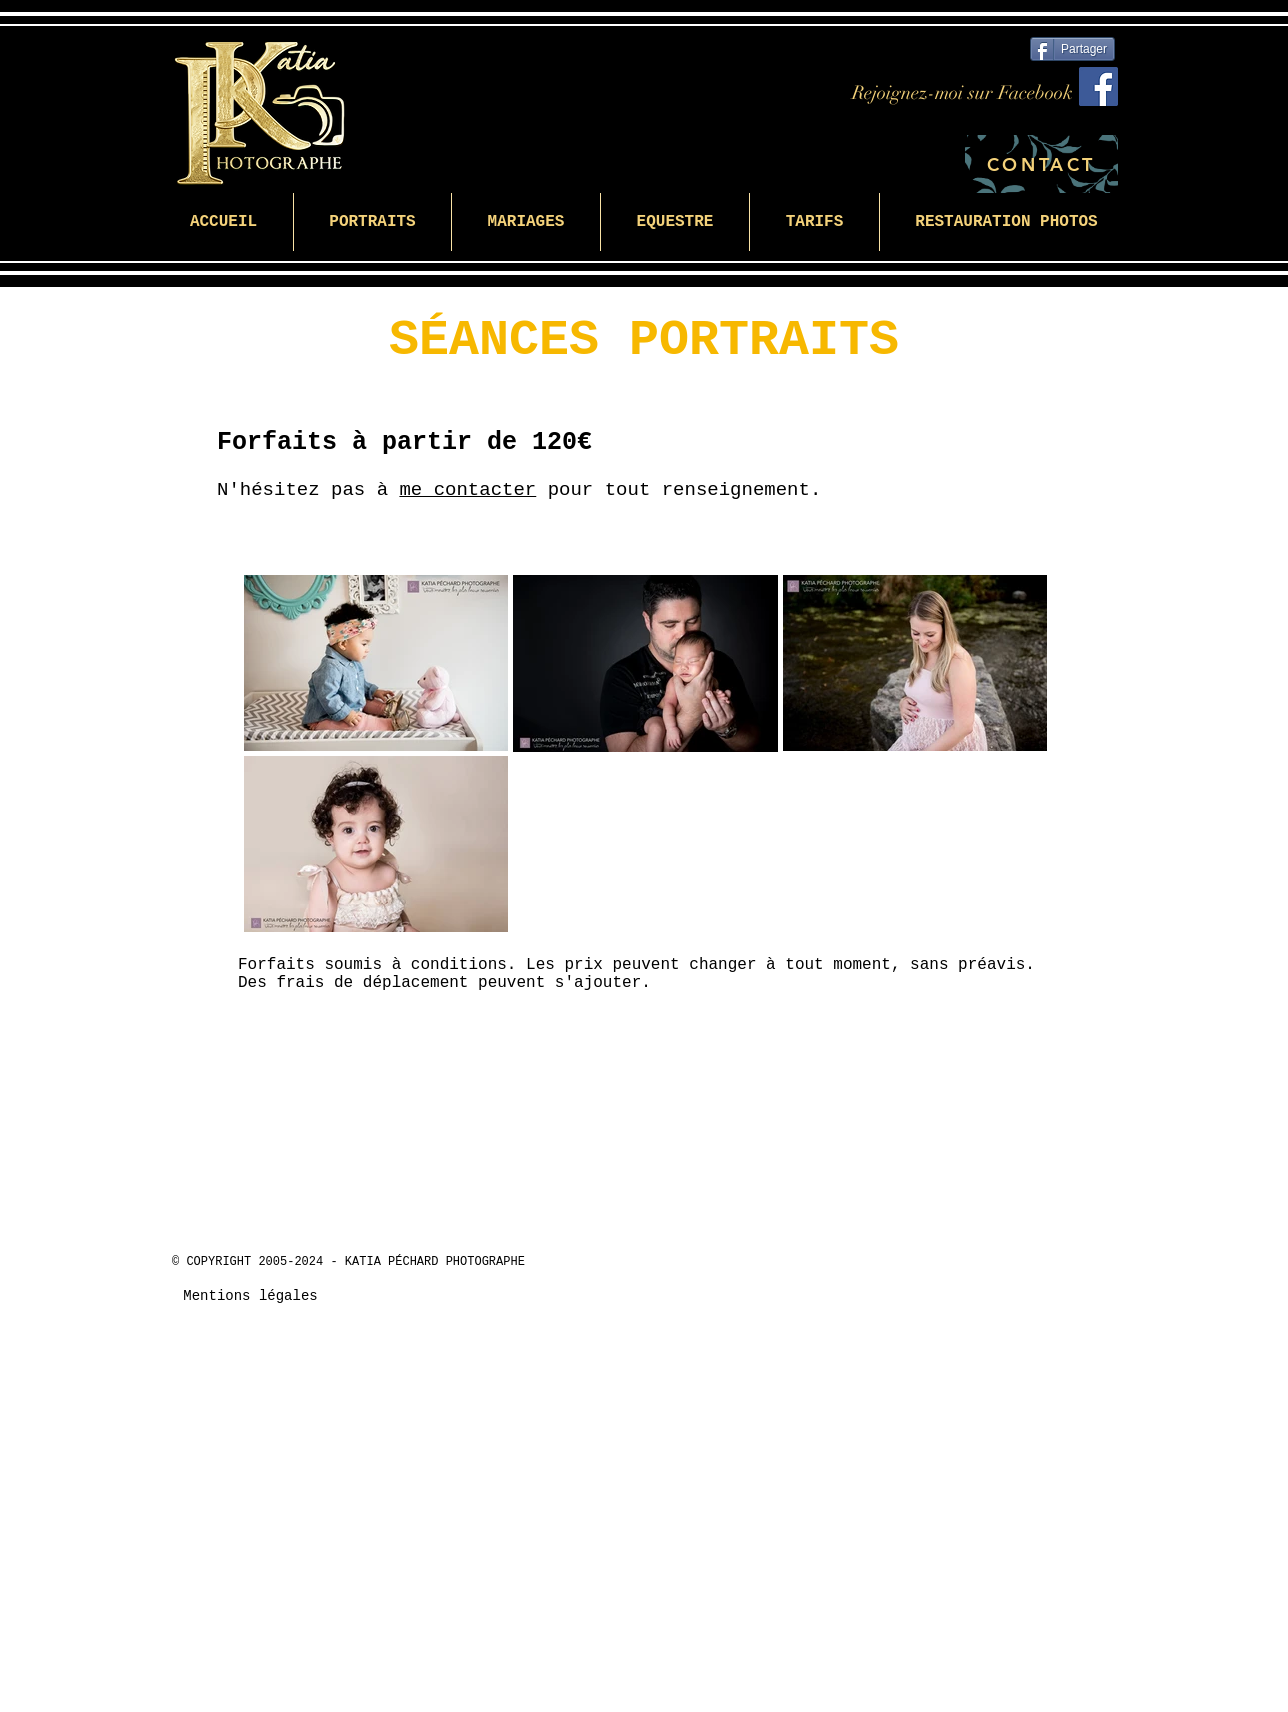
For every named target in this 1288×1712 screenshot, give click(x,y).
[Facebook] (1098, 86)
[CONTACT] (1041, 164)
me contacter (467, 490)
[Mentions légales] (250, 1297)
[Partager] (1072, 49)
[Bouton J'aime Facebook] (980, 1275)
